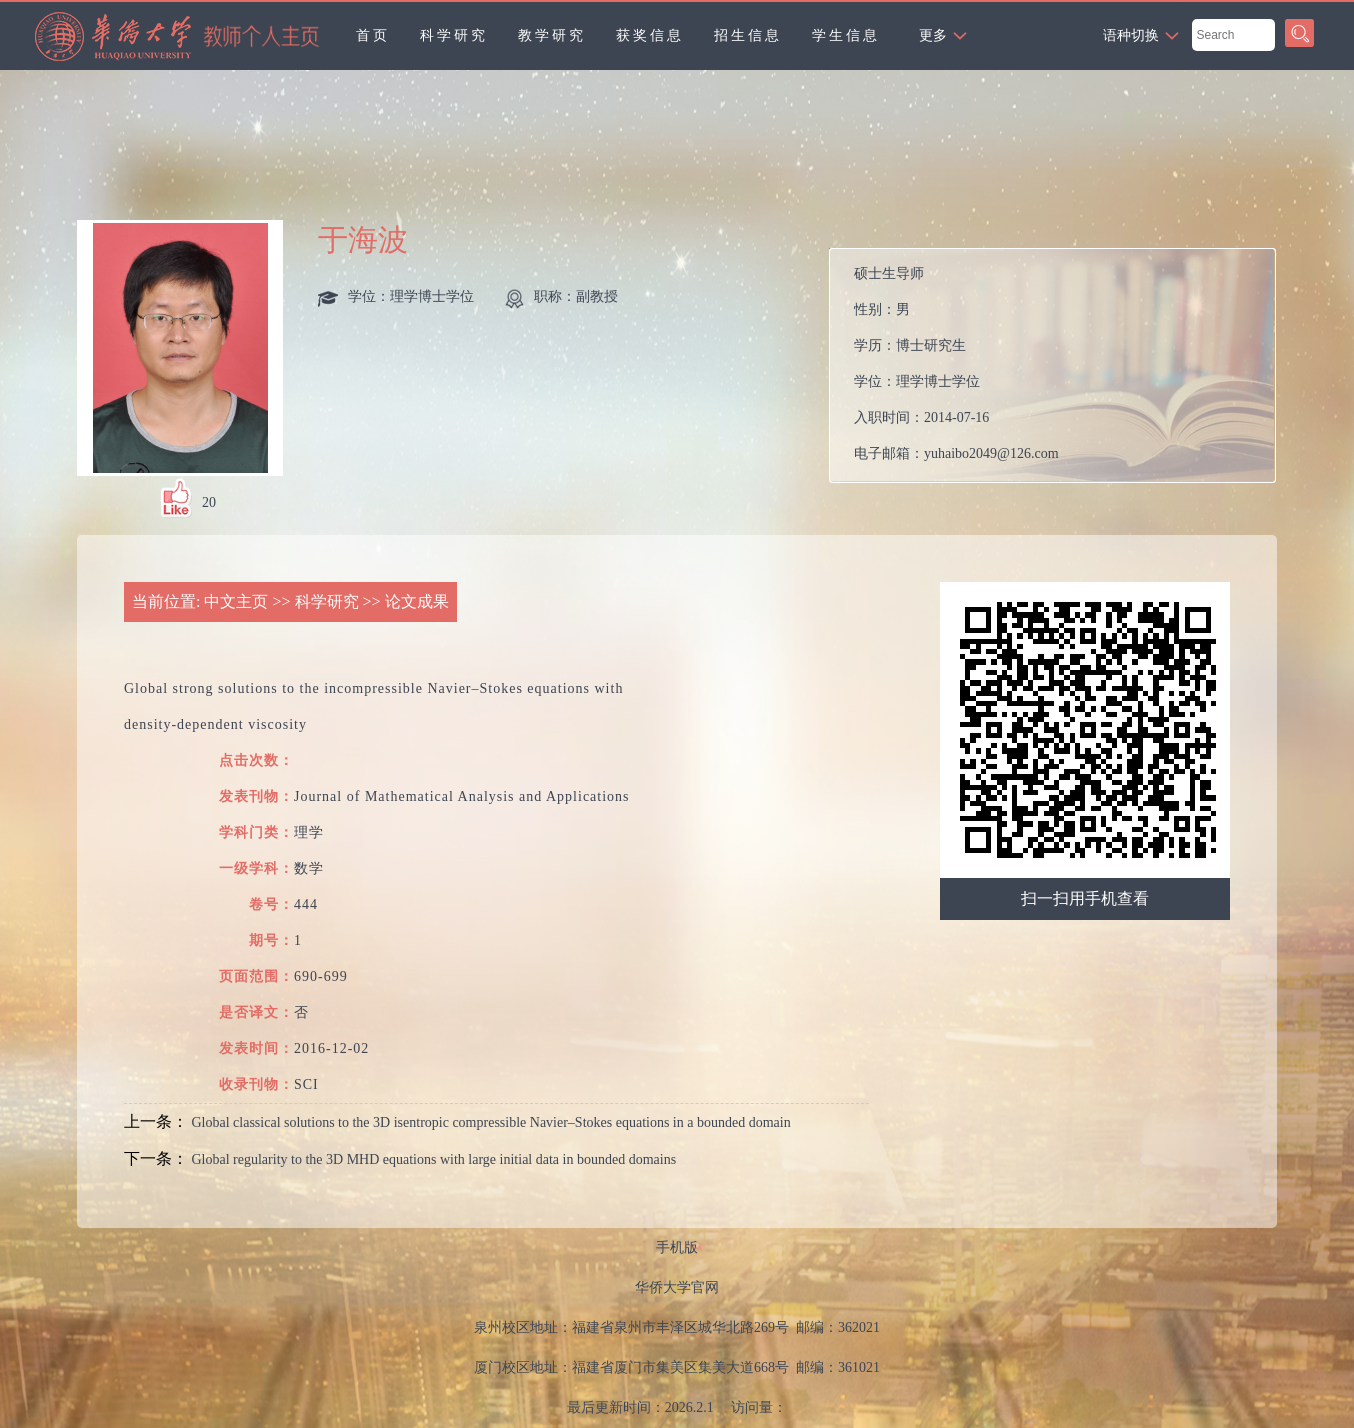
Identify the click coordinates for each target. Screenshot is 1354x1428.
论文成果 (417, 601)
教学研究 (552, 35)
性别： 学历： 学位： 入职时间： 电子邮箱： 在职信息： (1060, 365)
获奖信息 (650, 35)
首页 (373, 35)
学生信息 (846, 35)
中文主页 (236, 601)
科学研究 (454, 35)
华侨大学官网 (677, 1287)
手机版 (677, 1247)
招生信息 (748, 35)
